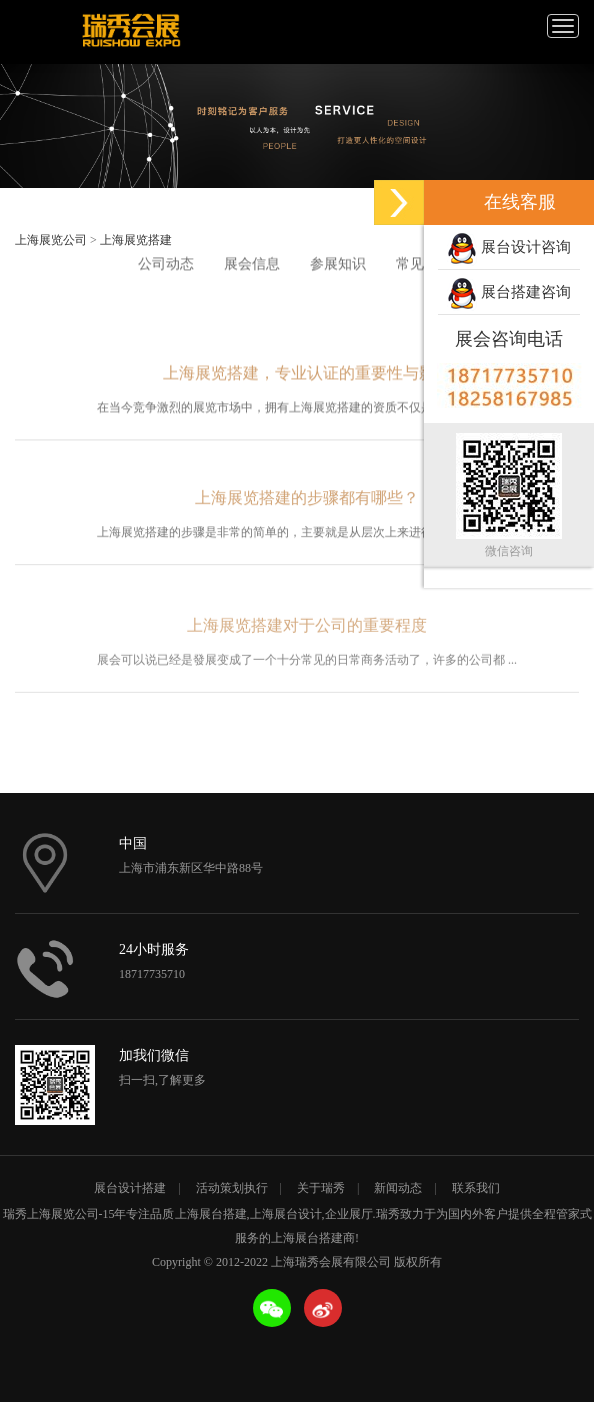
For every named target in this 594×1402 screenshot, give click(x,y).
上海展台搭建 (211, 1214)
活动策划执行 (232, 1188)
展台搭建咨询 (509, 294)
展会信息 (252, 264)
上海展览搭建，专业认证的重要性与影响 (307, 379)
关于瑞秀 (321, 1188)
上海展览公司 (51, 240)
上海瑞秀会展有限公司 (130, 32)
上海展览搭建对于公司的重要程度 (307, 640)
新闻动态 (398, 1188)
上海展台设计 (286, 1214)
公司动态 (166, 264)
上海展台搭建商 (313, 1238)
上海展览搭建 (136, 240)
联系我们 (476, 1188)
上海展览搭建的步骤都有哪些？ (307, 507)
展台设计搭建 (130, 1188)
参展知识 (338, 264)
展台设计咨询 (509, 249)
